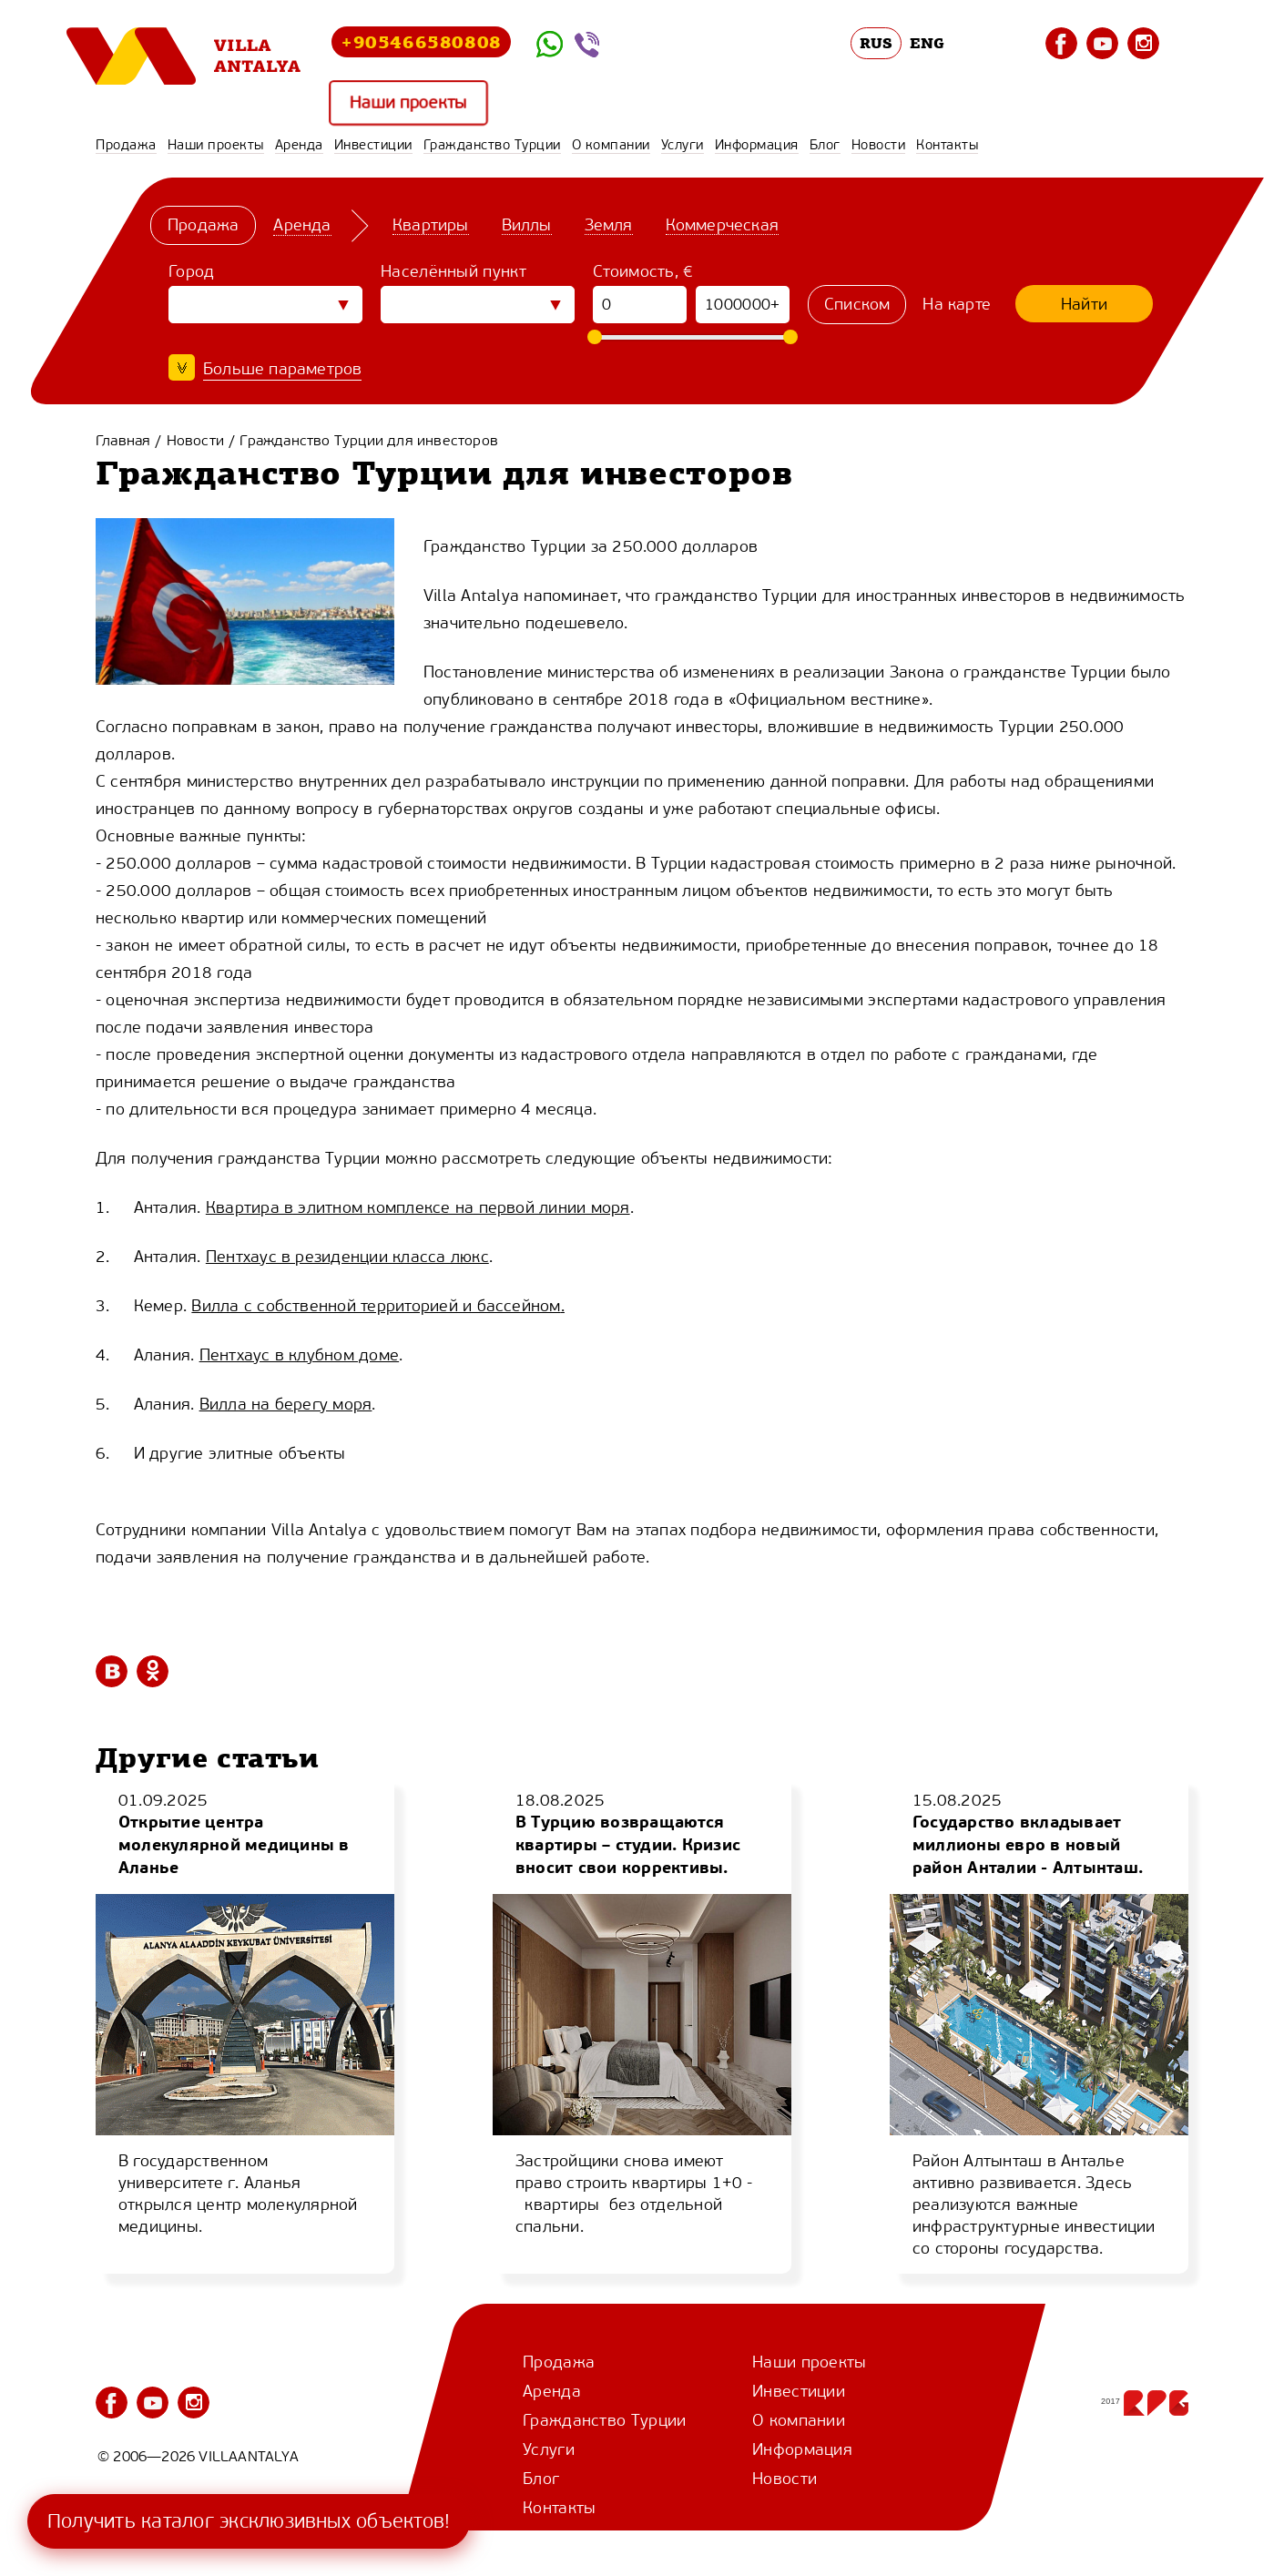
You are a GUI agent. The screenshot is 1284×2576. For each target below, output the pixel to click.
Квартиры (430, 225)
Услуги (682, 145)
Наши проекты (408, 102)
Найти (1084, 304)
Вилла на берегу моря (285, 1404)
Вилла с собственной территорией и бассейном (375, 1306)
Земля (609, 225)
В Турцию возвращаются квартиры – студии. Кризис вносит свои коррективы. (627, 1844)
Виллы (527, 225)
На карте (956, 304)
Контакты (947, 145)
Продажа (126, 145)
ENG (927, 43)
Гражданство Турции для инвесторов (368, 440)
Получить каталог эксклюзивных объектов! (248, 2521)
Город (191, 271)
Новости (878, 145)
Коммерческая (722, 225)
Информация (757, 145)
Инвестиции (373, 145)
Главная (123, 440)
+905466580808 (421, 41)
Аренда (299, 145)
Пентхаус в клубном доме (299, 1355)
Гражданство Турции (492, 145)
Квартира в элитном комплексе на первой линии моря (418, 1207)
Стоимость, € (643, 271)
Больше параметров (282, 369)
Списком (857, 304)
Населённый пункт (453, 271)
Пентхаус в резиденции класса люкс (347, 1257)
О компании (611, 145)
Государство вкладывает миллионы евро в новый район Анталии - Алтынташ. (1027, 1844)
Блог (825, 145)
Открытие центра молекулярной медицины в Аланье (234, 1844)
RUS (876, 43)
